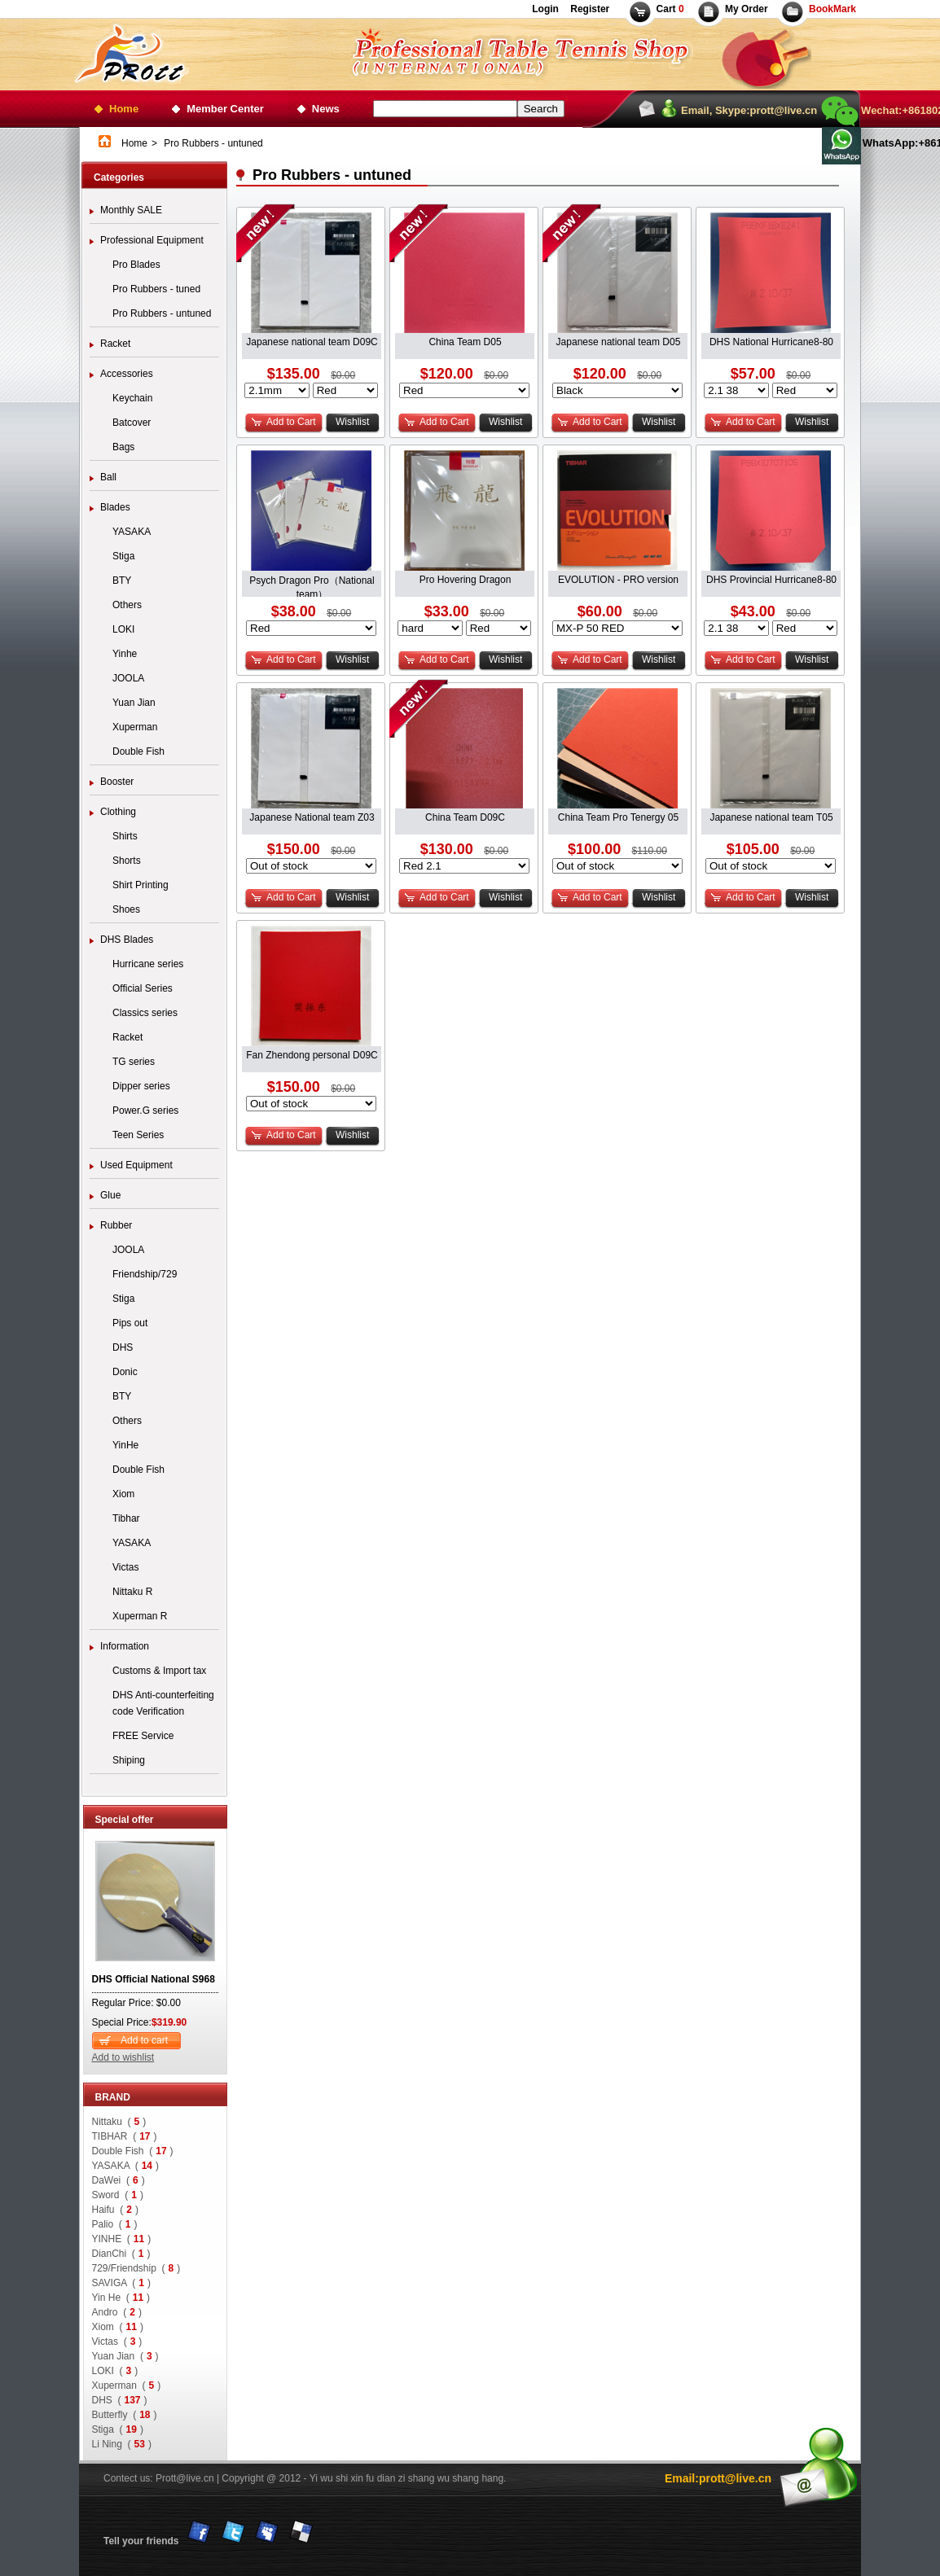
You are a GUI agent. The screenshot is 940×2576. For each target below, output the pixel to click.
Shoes (126, 909)
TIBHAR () (124, 2136)
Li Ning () (122, 2444)
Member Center (225, 109)
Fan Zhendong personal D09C (311, 1055)
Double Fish (138, 751)
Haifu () (115, 2209)
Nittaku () (119, 2121)
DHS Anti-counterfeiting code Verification (163, 1703)
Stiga (123, 556)
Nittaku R (132, 1591)
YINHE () (122, 2239)
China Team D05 (464, 342)
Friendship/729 (144, 1274)
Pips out (129, 1323)
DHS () (119, 2400)
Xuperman (134, 727)
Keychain (132, 398)
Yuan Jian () (125, 2356)
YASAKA (131, 531)
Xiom (123, 1494)
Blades (115, 507)
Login (545, 9)
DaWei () (118, 2180)
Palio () (115, 2224)
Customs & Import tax (159, 1670)
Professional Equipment (152, 240)
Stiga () (117, 2429)
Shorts (126, 860)
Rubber (116, 1225)
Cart (670, 9)
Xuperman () (126, 2385)
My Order (746, 9)
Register (588, 9)
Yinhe (124, 653)
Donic (125, 1372)
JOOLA (128, 678)
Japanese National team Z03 (311, 817)
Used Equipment (136, 1165)
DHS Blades (126, 939)
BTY (121, 580)
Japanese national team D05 (618, 342)
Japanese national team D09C (311, 342)
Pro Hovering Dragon (465, 579)
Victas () (117, 2341)
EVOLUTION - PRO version (618, 579)
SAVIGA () (121, 2283)
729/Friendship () (136, 2268)
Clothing (118, 811)
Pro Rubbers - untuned (161, 313)
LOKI (123, 629)
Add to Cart (291, 421)
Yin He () (121, 2297)
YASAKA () (126, 2165)
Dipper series (141, 1086)
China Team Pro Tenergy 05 (618, 817)
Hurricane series (147, 964)
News (326, 109)
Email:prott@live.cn (718, 2478)
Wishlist (352, 421)
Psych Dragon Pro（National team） (311, 581)
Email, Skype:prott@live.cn (749, 110)
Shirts (125, 836)
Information (124, 1646)
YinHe (125, 1445)
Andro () (117, 2312)
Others (127, 605)
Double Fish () (133, 2151)
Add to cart (144, 2040)
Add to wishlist (123, 2057)
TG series (133, 1061)
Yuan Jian (134, 702)
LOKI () (115, 2371)
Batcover (131, 422)
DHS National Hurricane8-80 (771, 342)
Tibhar (126, 1518)
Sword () (117, 2195)
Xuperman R (139, 1616)
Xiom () (117, 2327)
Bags (123, 447)
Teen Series (138, 1135)
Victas (125, 1567)
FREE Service (143, 1735)
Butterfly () (124, 2414)
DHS (122, 1347)
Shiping (128, 1760)
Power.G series (145, 1110)
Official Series (142, 988)
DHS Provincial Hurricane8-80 (771, 579)
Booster (117, 781)
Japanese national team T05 (770, 817)
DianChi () (121, 2253)
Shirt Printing (140, 885)
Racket (115, 343)
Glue (110, 1195)
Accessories (126, 373)
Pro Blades (136, 264)
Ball (108, 477)
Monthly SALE (131, 210)
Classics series (145, 1013)
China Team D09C (465, 817)
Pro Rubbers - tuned (156, 289)
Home (123, 109)
